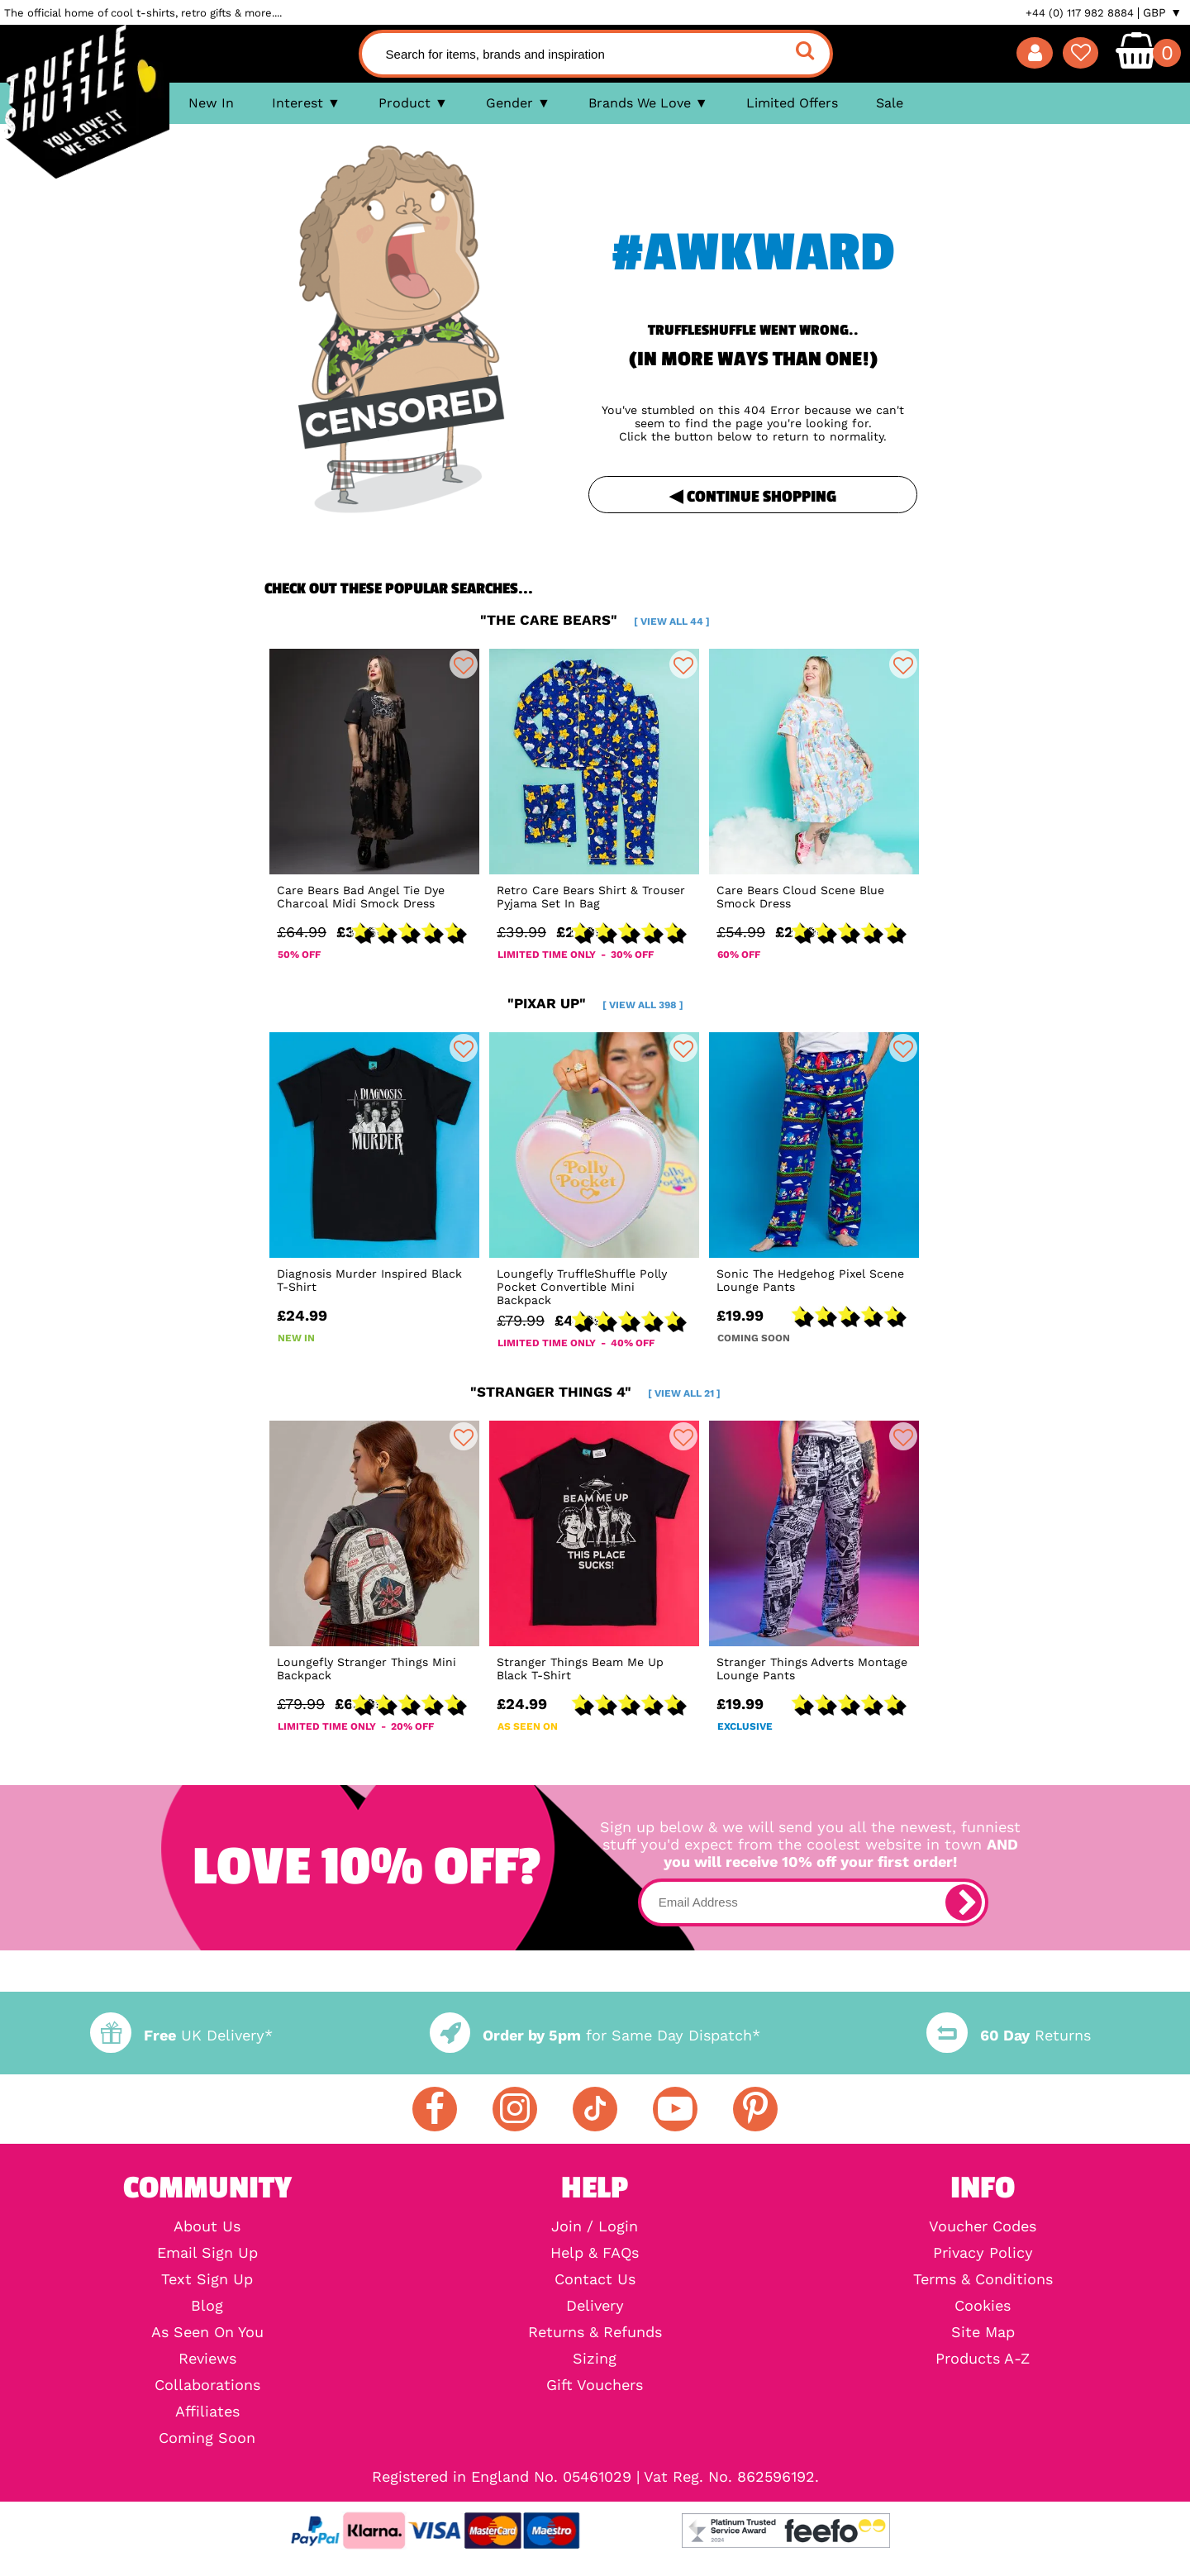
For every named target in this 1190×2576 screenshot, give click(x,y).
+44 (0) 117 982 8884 (1080, 13)
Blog (207, 2305)
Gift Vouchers (594, 2385)
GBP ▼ (1162, 12)
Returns (1008, 2035)
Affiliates (207, 2411)
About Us (207, 2226)
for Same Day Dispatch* (595, 2035)
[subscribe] (963, 1902)
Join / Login (594, 2226)
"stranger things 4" (595, 1391)
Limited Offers (792, 103)
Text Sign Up (207, 2279)
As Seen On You (207, 2332)
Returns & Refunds (595, 2332)
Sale (889, 103)
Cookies (982, 2305)
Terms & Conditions (983, 2279)
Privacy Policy (983, 2252)
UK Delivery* (181, 2035)
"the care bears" (595, 620)
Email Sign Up (207, 2252)
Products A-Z (982, 2358)
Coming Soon (207, 2438)
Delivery (595, 2305)
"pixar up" (595, 1003)
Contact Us (595, 2279)
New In (211, 103)
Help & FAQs (594, 2252)
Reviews (207, 2358)
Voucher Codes (982, 2226)
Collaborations (207, 2385)
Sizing (594, 2358)
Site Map (983, 2332)
